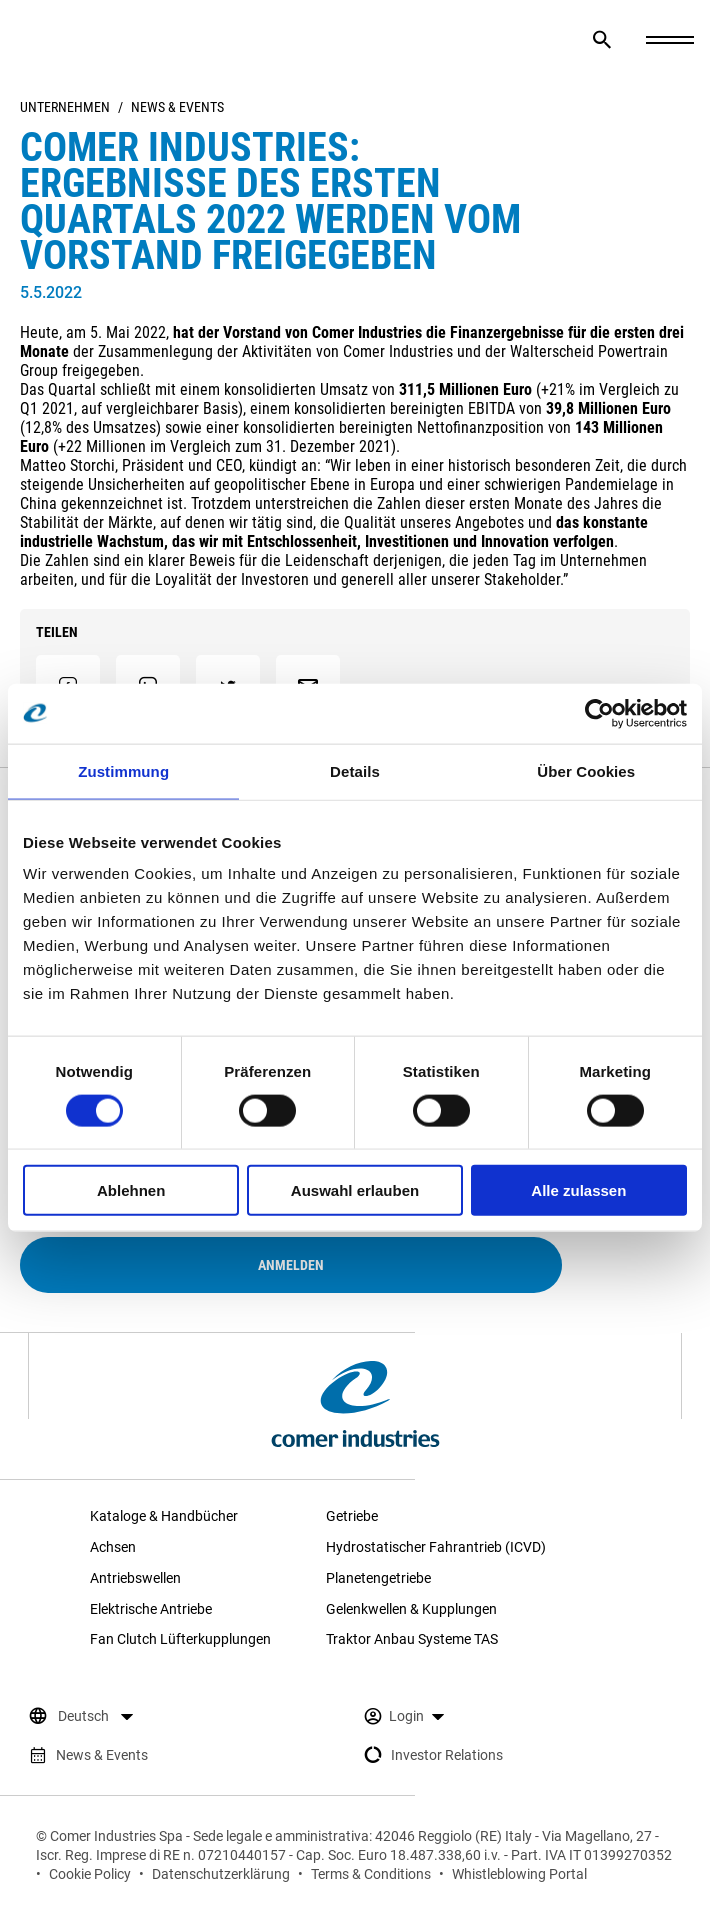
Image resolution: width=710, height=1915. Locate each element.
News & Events (177, 107)
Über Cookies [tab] (586, 770)
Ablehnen (131, 1190)
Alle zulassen (578, 1190)
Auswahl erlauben (355, 1190)
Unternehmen (65, 107)
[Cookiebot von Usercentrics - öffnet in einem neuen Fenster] (599, 713)
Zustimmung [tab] (123, 770)
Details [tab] (355, 770)
